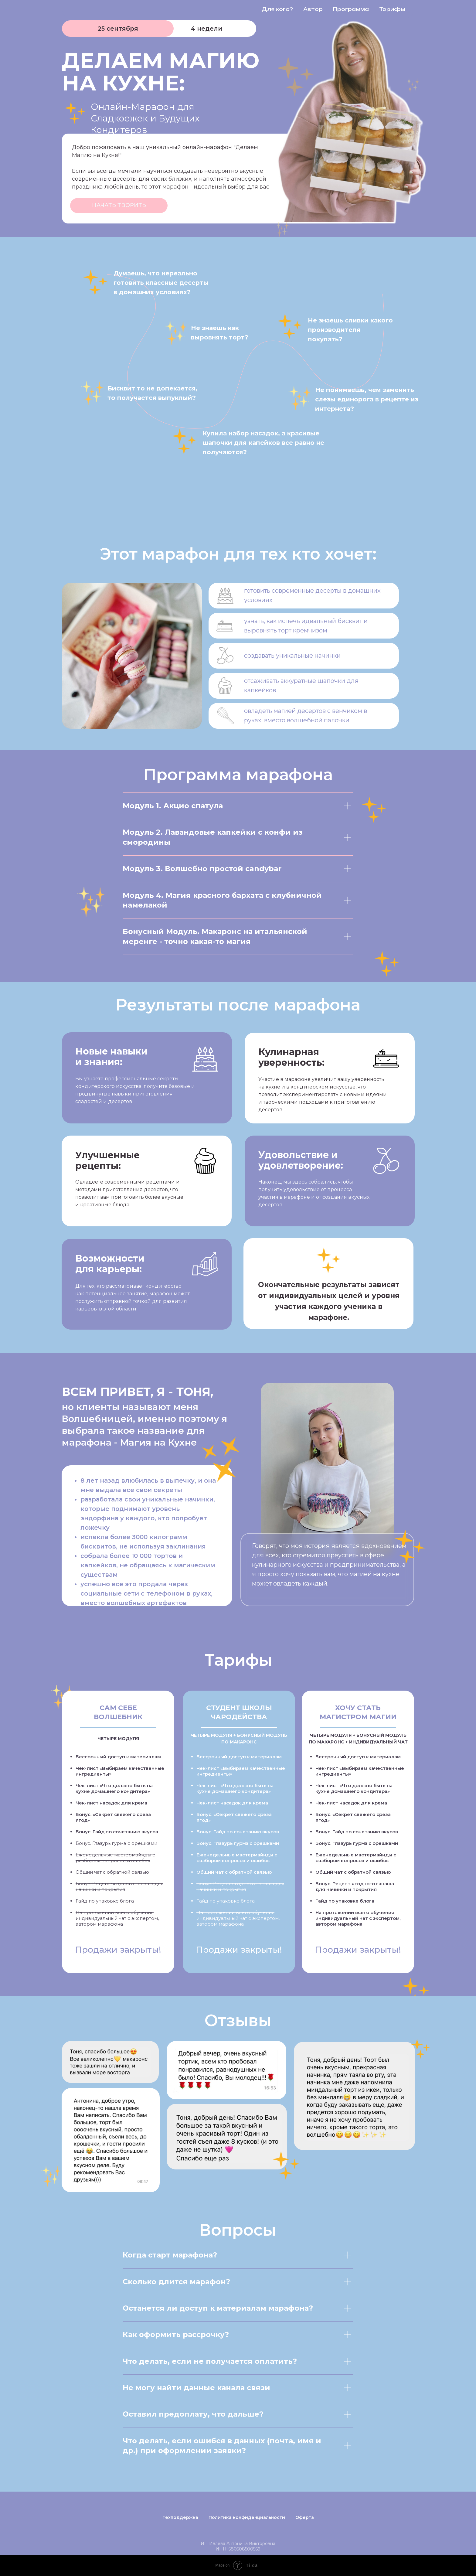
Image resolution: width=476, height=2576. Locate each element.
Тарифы (392, 9)
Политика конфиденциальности (247, 2517)
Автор (313, 9)
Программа (351, 9)
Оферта (304, 2517)
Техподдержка (180, 2517)
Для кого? (277, 9)
